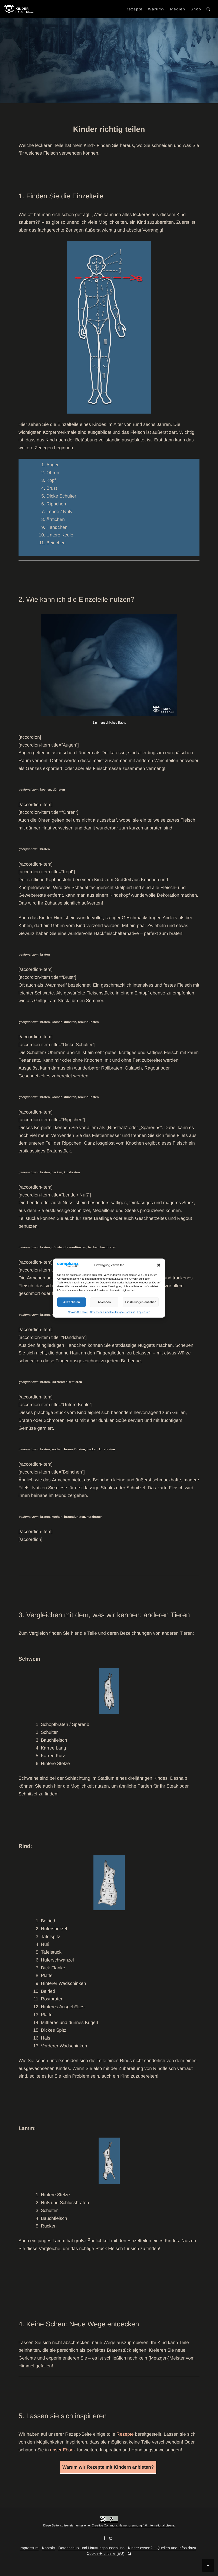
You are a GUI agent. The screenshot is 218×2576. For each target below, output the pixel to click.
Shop (196, 9)
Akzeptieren (71, 1302)
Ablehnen (104, 1302)
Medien (177, 9)
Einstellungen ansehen (140, 1302)
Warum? (156, 9)
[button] (158, 1265)
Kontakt (48, 2548)
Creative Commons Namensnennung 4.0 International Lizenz (133, 2525)
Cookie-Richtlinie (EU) (105, 2553)
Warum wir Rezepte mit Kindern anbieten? (108, 2467)
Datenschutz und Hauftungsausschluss (112, 1311)
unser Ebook (63, 2449)
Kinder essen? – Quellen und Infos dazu (162, 2548)
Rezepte (134, 9)
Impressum (143, 1311)
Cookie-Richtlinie (78, 1311)
